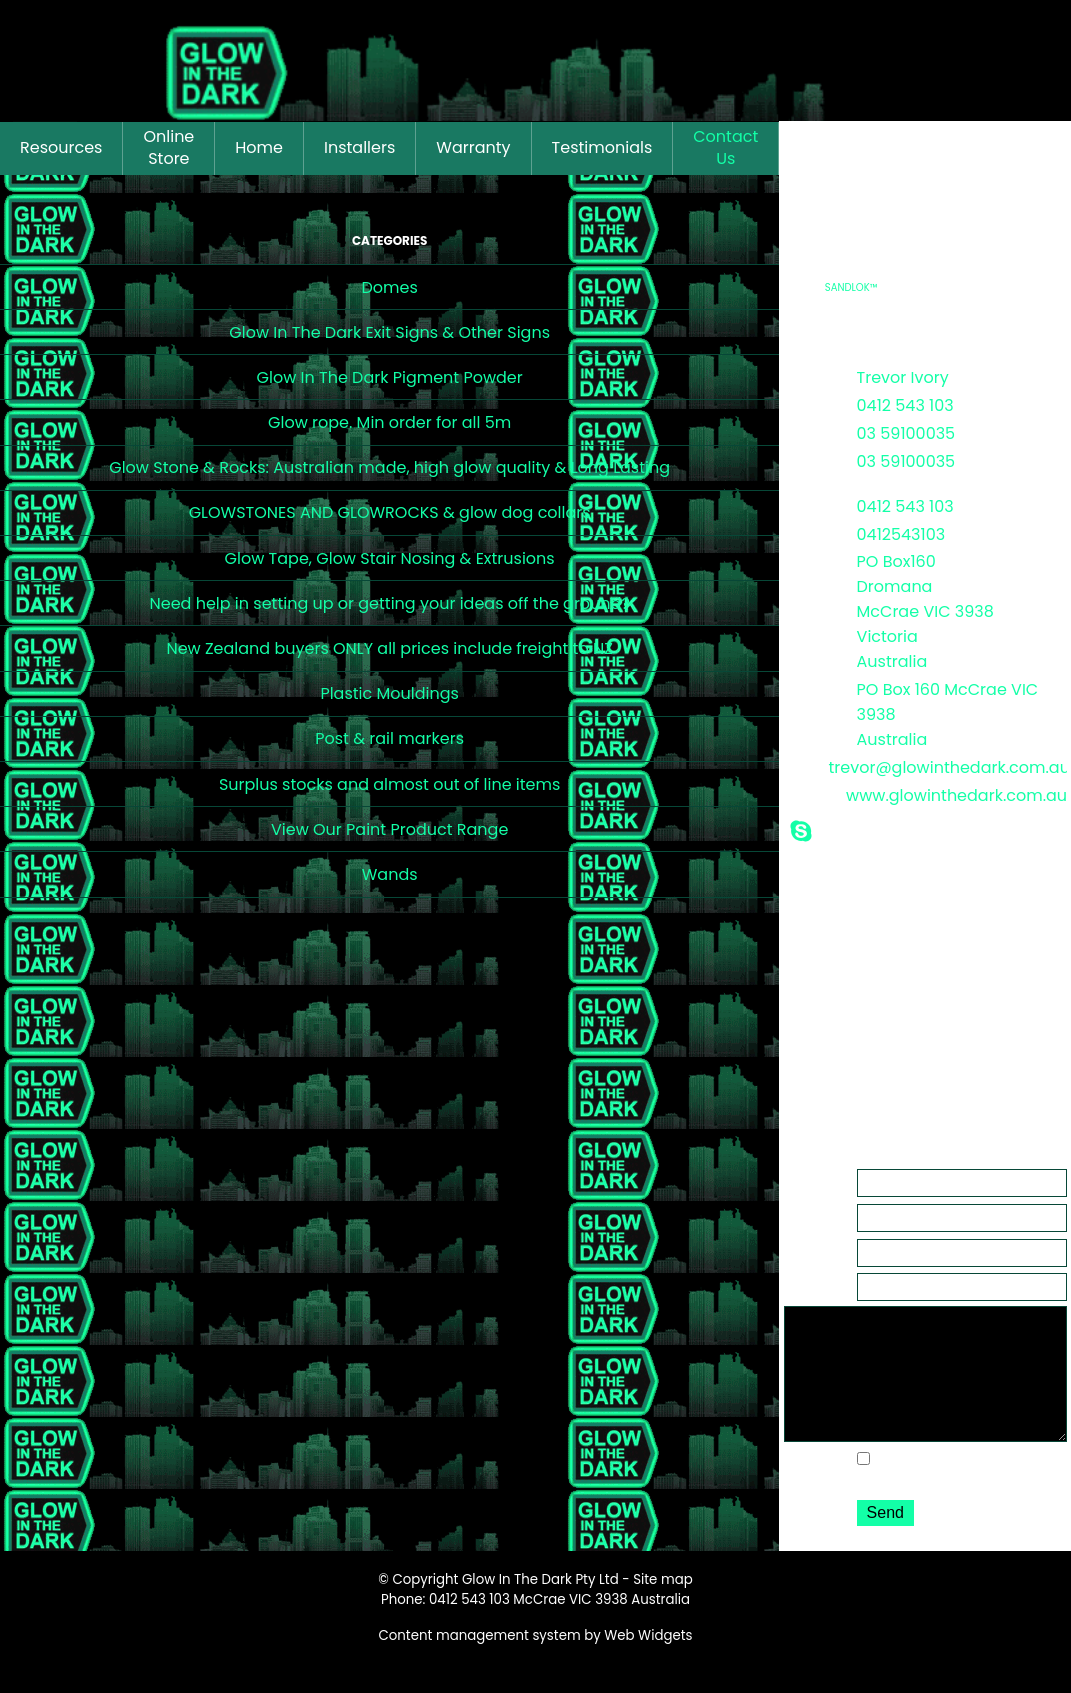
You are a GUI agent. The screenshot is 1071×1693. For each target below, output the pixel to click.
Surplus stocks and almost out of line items (389, 784)
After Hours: (806, 469)
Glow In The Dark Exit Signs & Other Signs (389, 332)
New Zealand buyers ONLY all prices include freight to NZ (389, 648)
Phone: (808, 403)
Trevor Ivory (903, 377)
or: (793, 431)
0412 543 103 (905, 405)
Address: (815, 559)
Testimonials (602, 147)
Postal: (807, 687)
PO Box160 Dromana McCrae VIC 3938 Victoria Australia (925, 611)
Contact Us (725, 147)
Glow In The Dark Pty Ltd (540, 1607)
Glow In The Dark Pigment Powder (390, 377)
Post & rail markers (389, 738)
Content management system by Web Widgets (536, 1663)
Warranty (473, 147)
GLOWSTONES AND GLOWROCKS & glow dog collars (390, 512)
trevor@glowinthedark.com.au (948, 767)
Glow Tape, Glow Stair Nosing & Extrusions (390, 558)
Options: (813, 1483)
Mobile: (809, 504)
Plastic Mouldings (389, 693)
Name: (807, 1177)
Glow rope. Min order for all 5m (389, 422)
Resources (61, 147)
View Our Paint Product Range (389, 829)
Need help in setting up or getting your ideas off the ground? (389, 603)
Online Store (168, 147)
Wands (390, 874)
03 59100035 (906, 433)
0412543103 (901, 534)
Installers (359, 147)
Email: (805, 765)
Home (259, 147)
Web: (802, 793)
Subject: (812, 1281)
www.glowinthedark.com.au (956, 795)
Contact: (815, 375)
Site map (663, 1607)
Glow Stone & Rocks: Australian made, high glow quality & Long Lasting (389, 467)
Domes (389, 287)
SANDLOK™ (851, 287)
